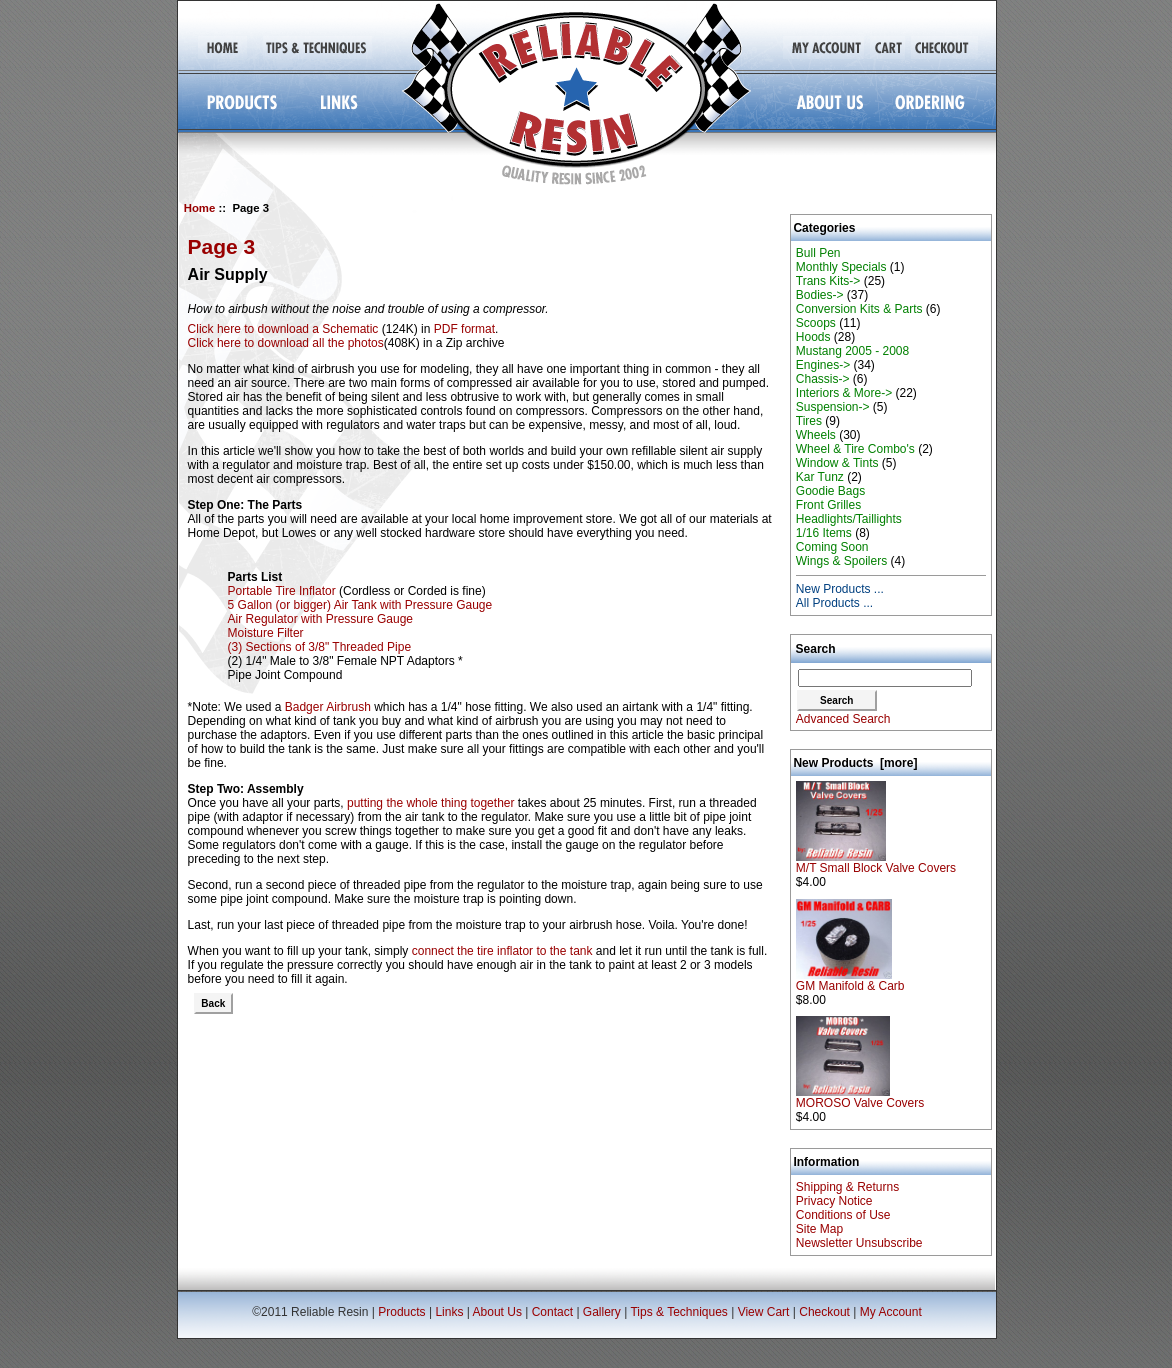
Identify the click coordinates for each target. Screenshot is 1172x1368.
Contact (552, 1312)
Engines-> (823, 365)
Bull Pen (818, 253)
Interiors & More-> (844, 393)
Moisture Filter (266, 633)
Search (816, 649)
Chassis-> (823, 379)
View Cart (764, 1312)
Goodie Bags (830, 491)
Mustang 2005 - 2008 (852, 351)
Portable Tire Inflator (282, 591)
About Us (497, 1312)
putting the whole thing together (430, 803)
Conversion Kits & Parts (859, 309)
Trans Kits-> (828, 281)
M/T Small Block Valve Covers (876, 862)
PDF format (464, 329)
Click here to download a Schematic (283, 329)
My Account (891, 1312)
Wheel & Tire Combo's (855, 449)
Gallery (602, 1312)
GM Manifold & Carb (850, 980)
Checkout (824, 1312)
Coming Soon (832, 547)
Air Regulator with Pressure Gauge (320, 619)
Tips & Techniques (678, 1312)
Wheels (816, 435)
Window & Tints (837, 463)
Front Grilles (828, 505)
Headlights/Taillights (849, 519)
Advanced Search (843, 719)
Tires (809, 421)
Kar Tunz (820, 477)
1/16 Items (824, 533)
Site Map (819, 1229)
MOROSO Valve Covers (860, 1097)
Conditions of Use (843, 1215)
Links (449, 1312)
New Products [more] (855, 763)
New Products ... (840, 589)
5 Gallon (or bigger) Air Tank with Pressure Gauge (360, 605)
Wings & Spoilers (841, 561)
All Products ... (834, 603)
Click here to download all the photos (286, 343)
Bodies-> (820, 295)
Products (401, 1312)
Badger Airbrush (328, 707)
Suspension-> (833, 407)
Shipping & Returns (847, 1187)
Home (200, 208)
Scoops (816, 323)
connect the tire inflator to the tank (502, 951)
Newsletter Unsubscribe (859, 1243)
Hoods (813, 337)
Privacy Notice (834, 1201)
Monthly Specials (841, 267)
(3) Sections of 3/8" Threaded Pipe (319, 647)
